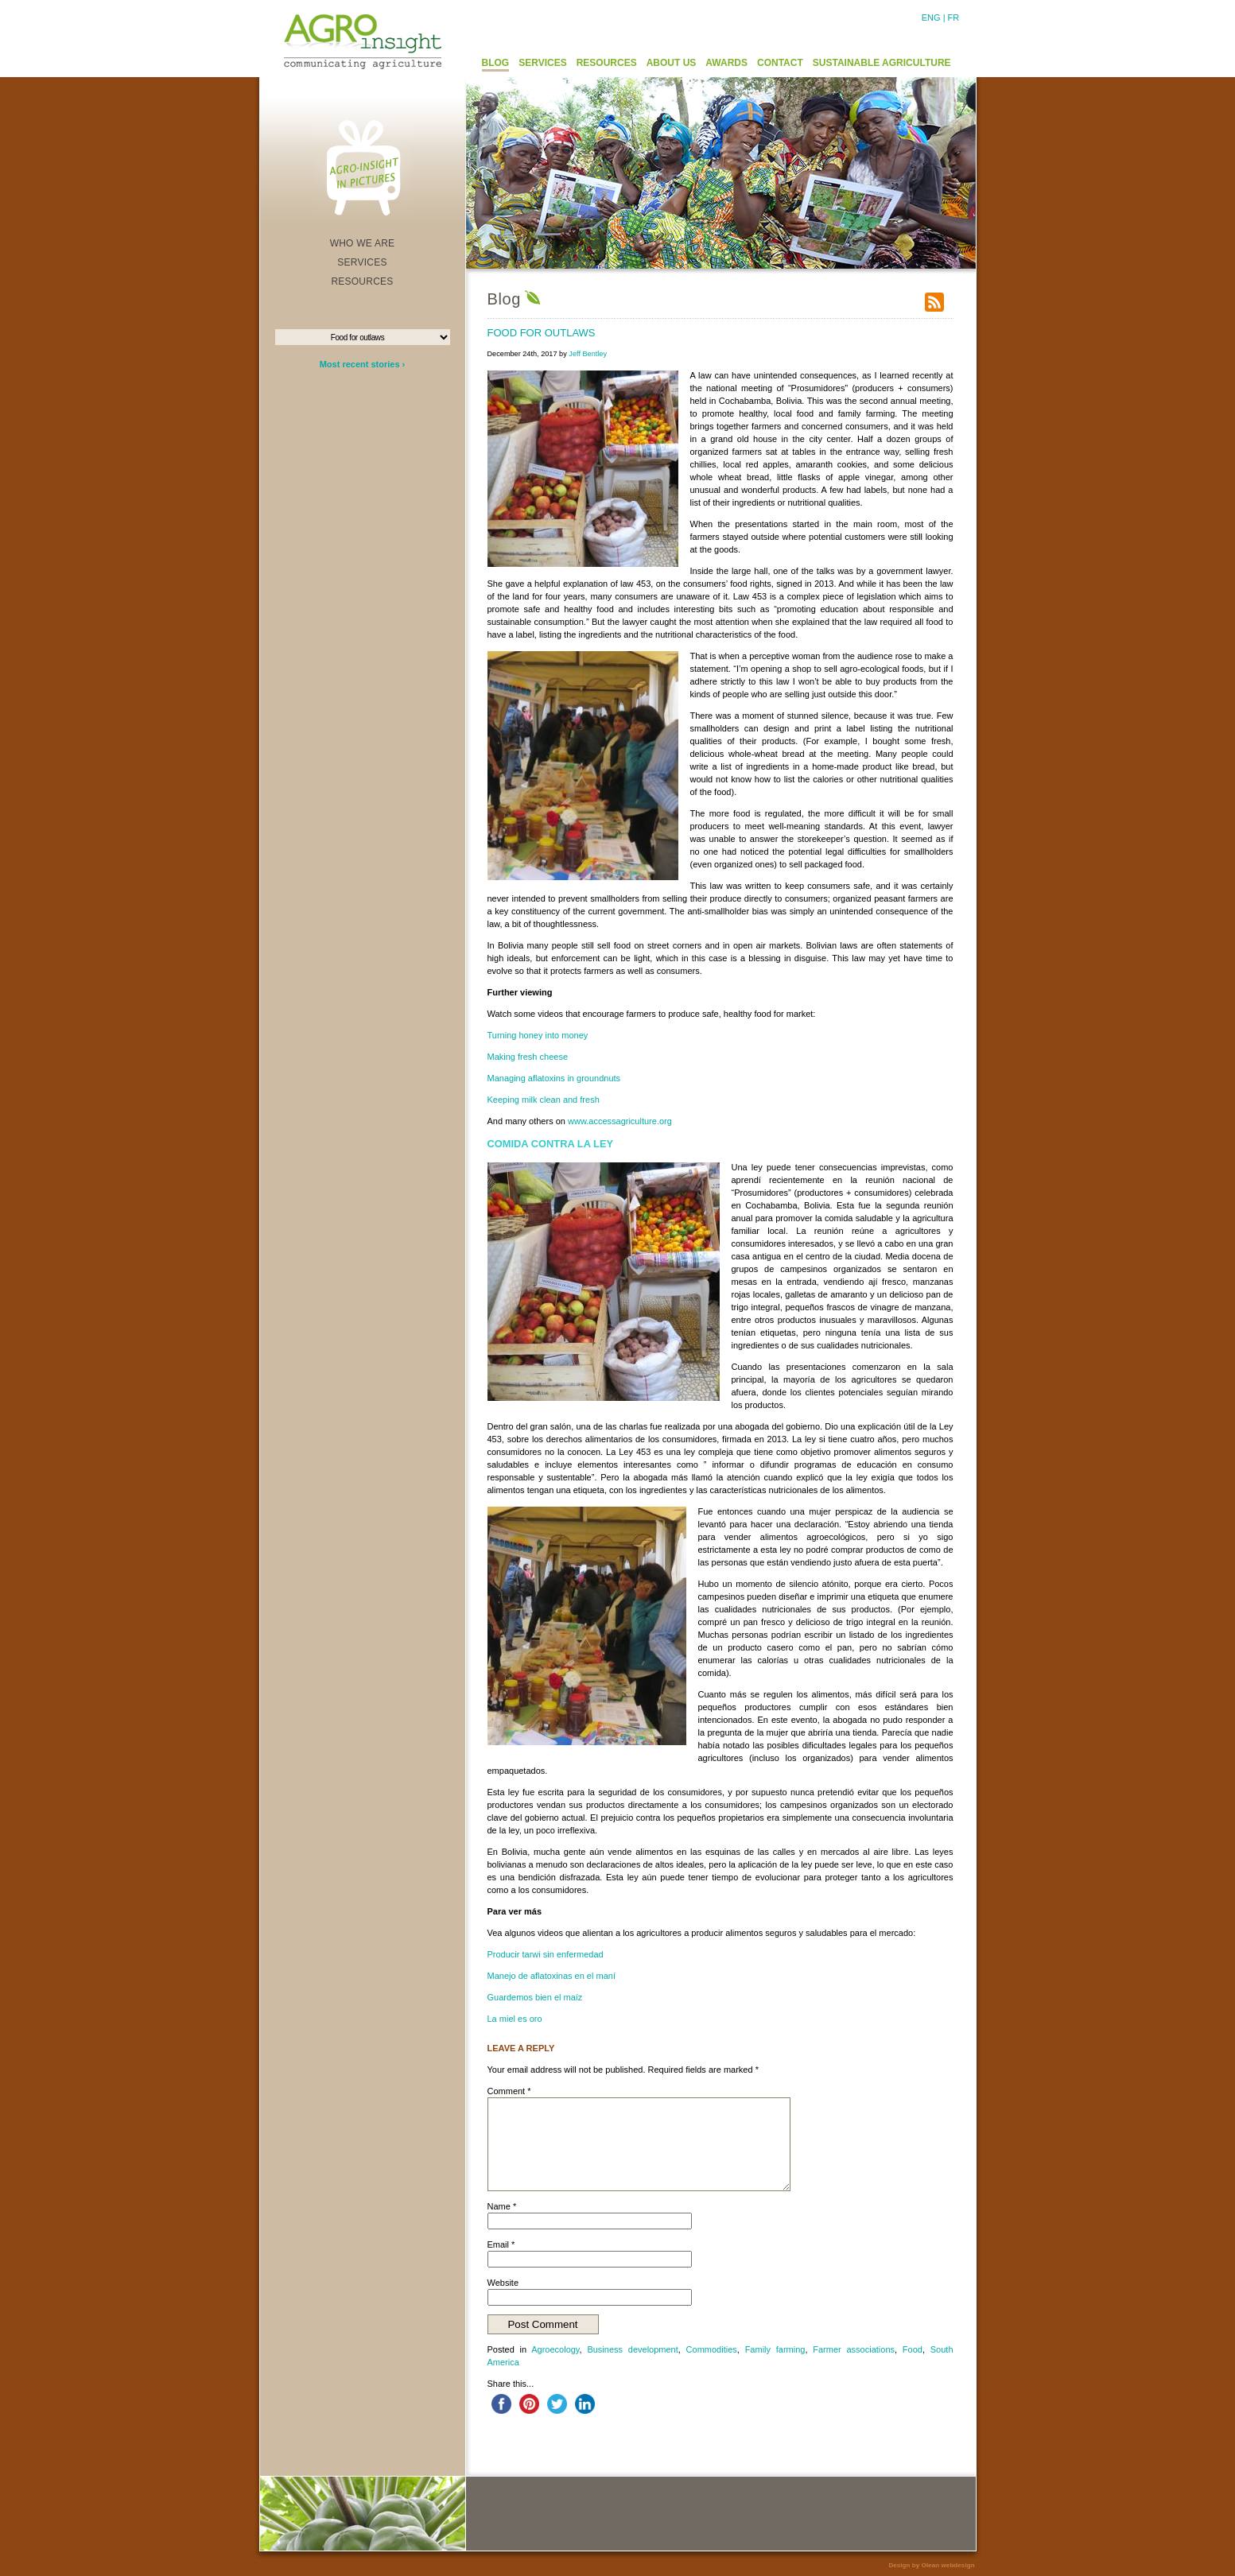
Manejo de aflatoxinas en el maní (551, 1975)
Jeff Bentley (588, 354)
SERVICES (542, 62)
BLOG (496, 62)
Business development (632, 2349)
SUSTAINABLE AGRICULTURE (882, 62)
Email (501, 2244)
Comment (509, 2091)
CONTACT (780, 62)
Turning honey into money (537, 1035)
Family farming (775, 2349)
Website (503, 2282)
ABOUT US (672, 62)
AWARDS (726, 62)
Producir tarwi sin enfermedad (545, 1954)
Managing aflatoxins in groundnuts (554, 1078)
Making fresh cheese (528, 1056)
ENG (931, 17)
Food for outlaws (541, 333)
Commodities (711, 2349)
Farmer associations (854, 2349)
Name (502, 2206)
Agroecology (555, 2349)
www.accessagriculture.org (620, 1121)
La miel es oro (514, 2018)
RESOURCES (607, 62)
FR (954, 17)
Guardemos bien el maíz (535, 1997)
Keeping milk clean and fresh (543, 1099)
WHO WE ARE (362, 243)
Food (912, 2349)
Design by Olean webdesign (931, 2565)
